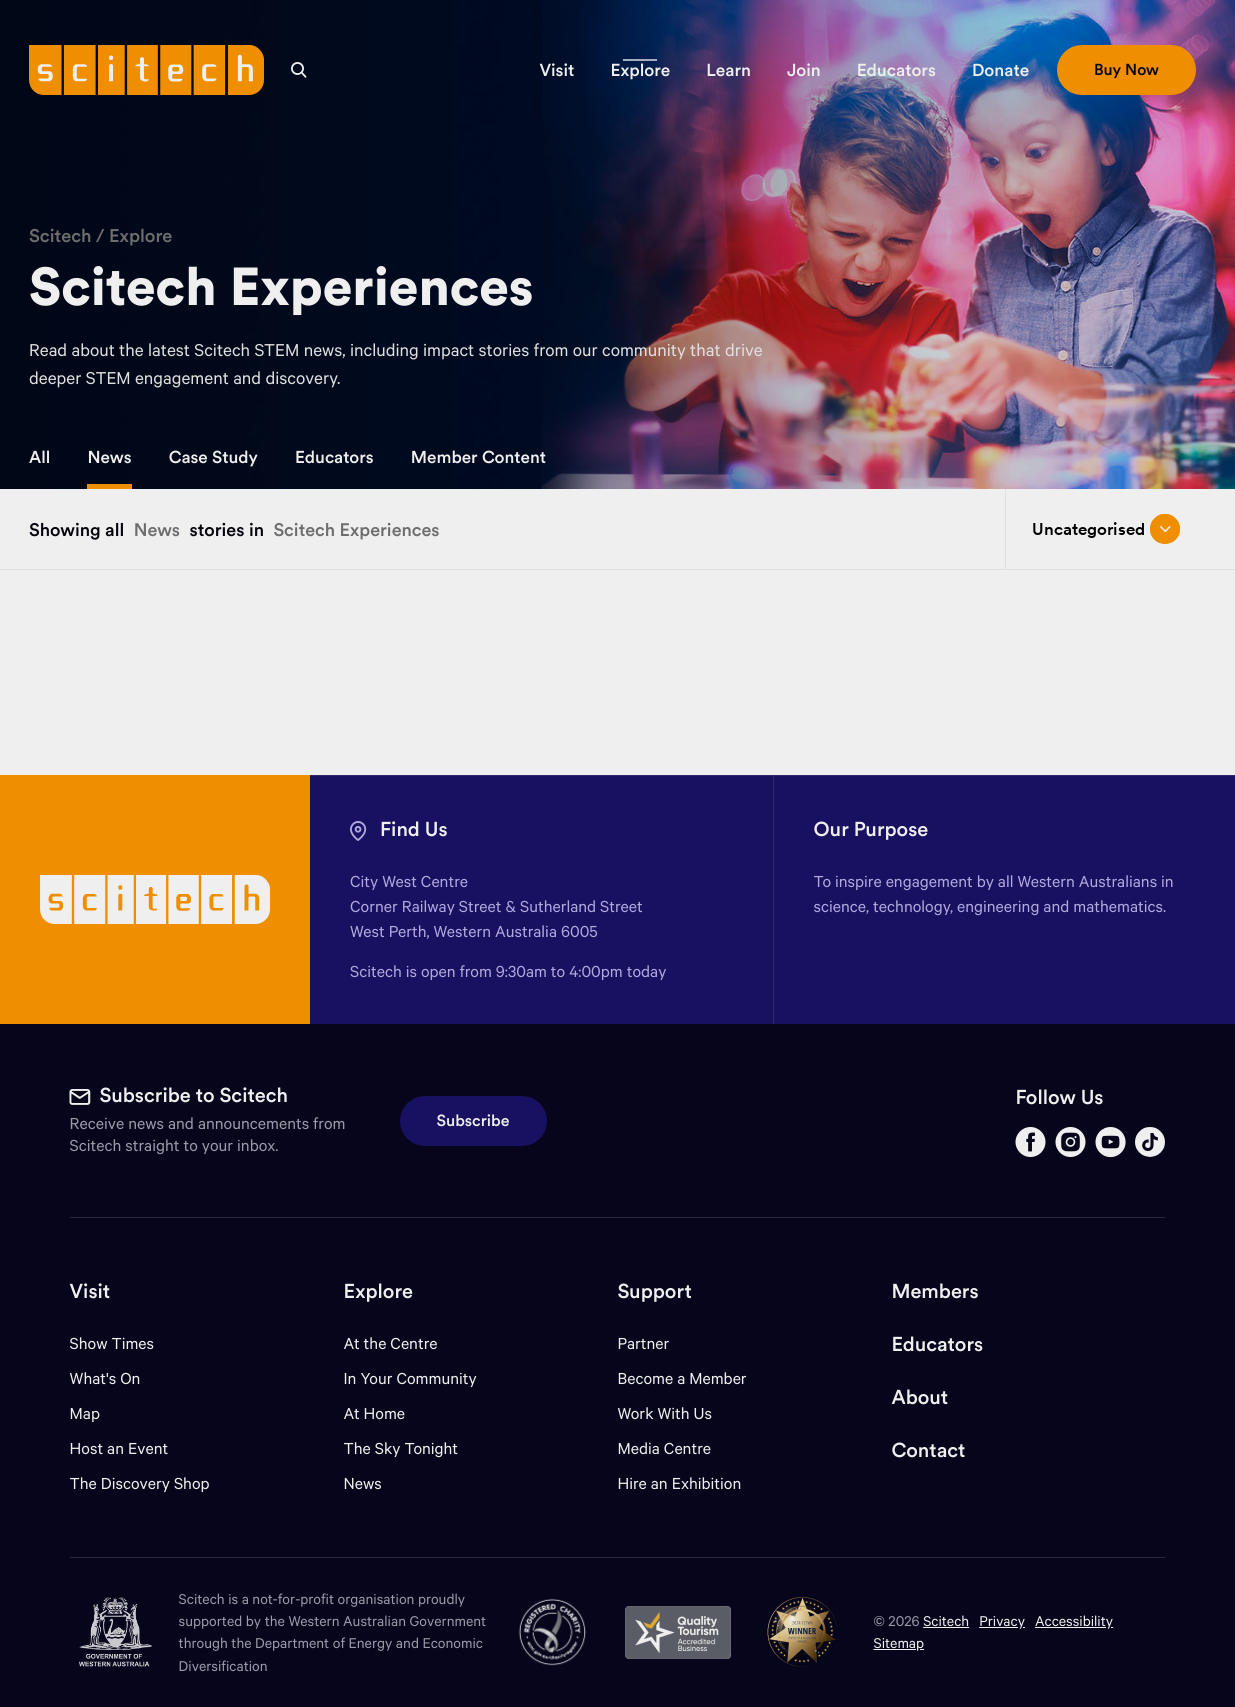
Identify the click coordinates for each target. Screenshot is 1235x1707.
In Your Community (410, 1378)
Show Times (112, 1343)
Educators (334, 457)
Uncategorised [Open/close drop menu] (1106, 529)
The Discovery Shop (140, 1483)
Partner (643, 1343)
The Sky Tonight (401, 1448)
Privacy (1002, 1620)
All (39, 457)
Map (97, 1413)
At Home (375, 1413)
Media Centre (663, 1448)
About (919, 1397)
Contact (928, 1450)
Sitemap (899, 1642)
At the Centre (391, 1343)
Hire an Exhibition (679, 1483)
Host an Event (119, 1448)
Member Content (478, 457)
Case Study (213, 457)
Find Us (414, 829)
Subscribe (473, 1121)
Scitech (60, 235)
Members (934, 1291)
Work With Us (664, 1413)
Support (654, 1291)
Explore (140, 235)
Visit (90, 1291)
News (109, 457)
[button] (556, 70)
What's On (105, 1378)
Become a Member (681, 1378)
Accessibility (1074, 1620)
